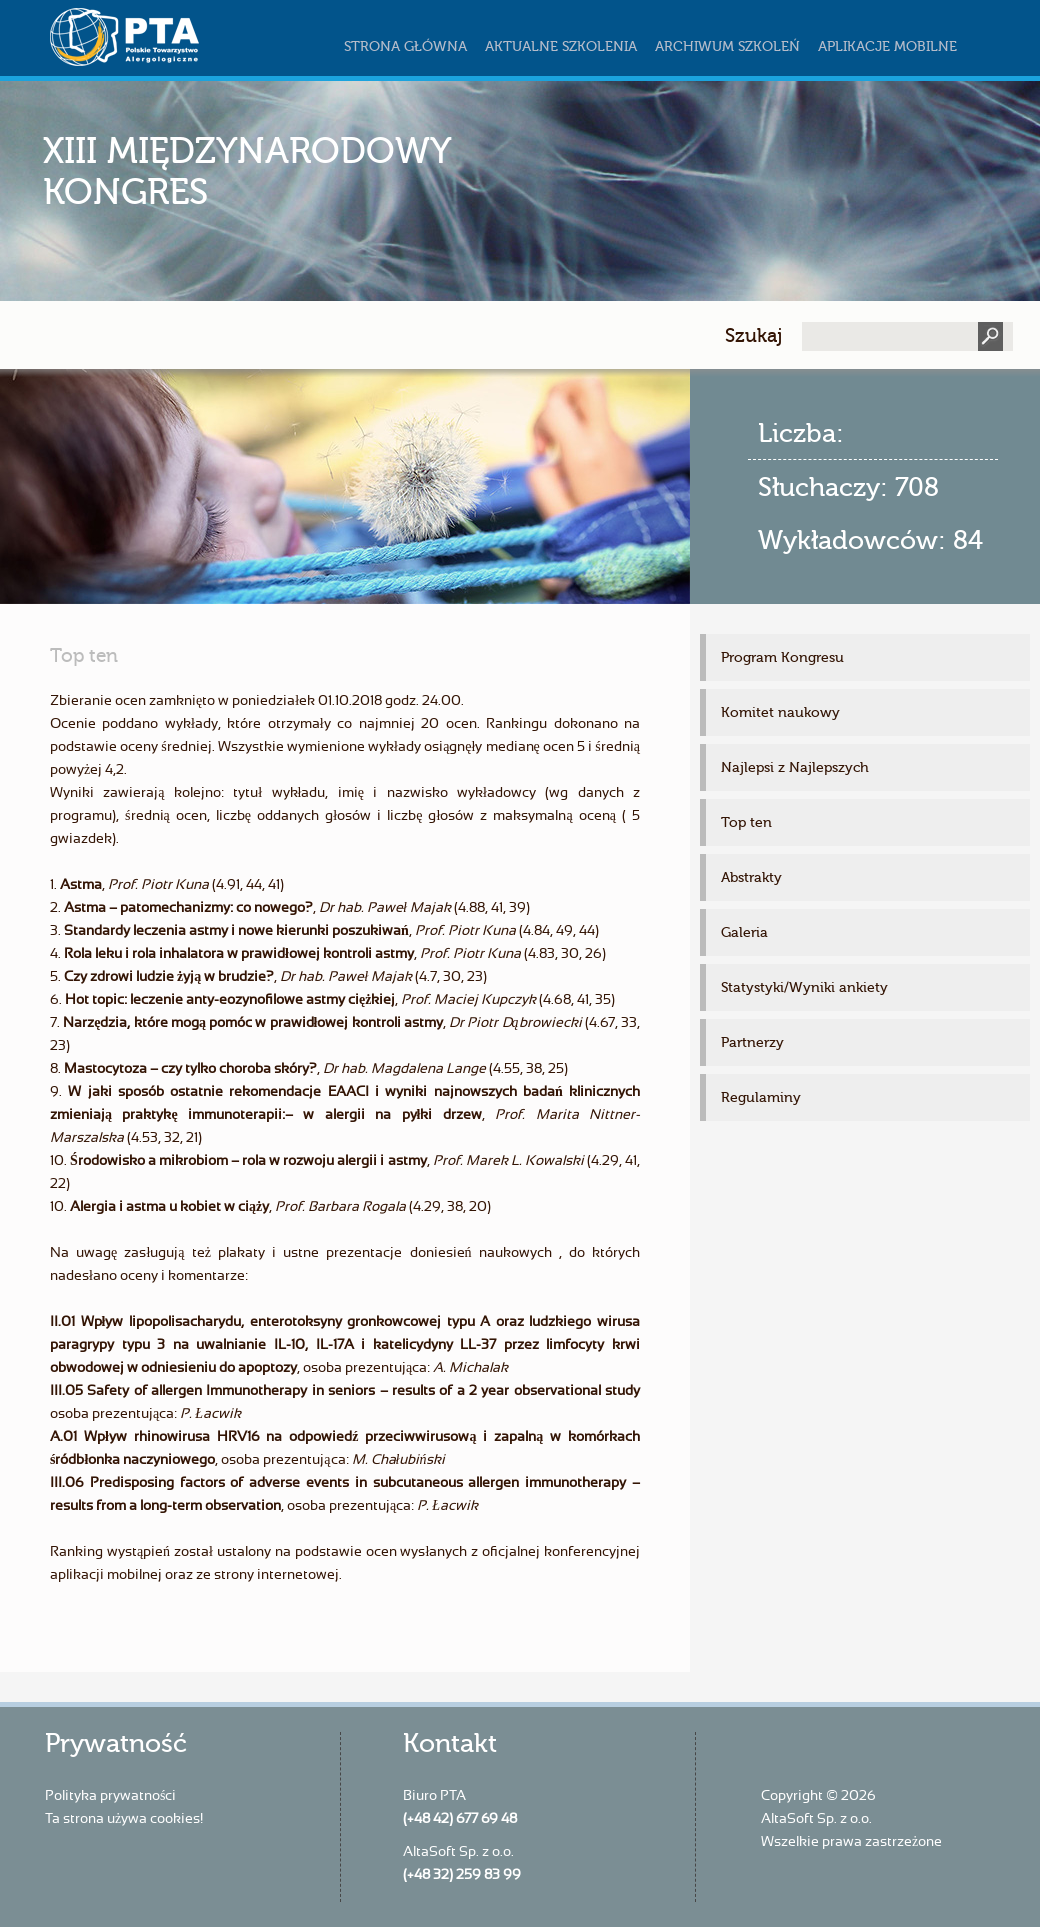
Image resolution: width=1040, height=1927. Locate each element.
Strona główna (405, 46)
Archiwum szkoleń (727, 46)
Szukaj (753, 335)
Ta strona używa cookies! (124, 1819)
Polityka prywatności (110, 1796)
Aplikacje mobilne (887, 46)
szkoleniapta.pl (165, 37)
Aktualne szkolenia (561, 46)
